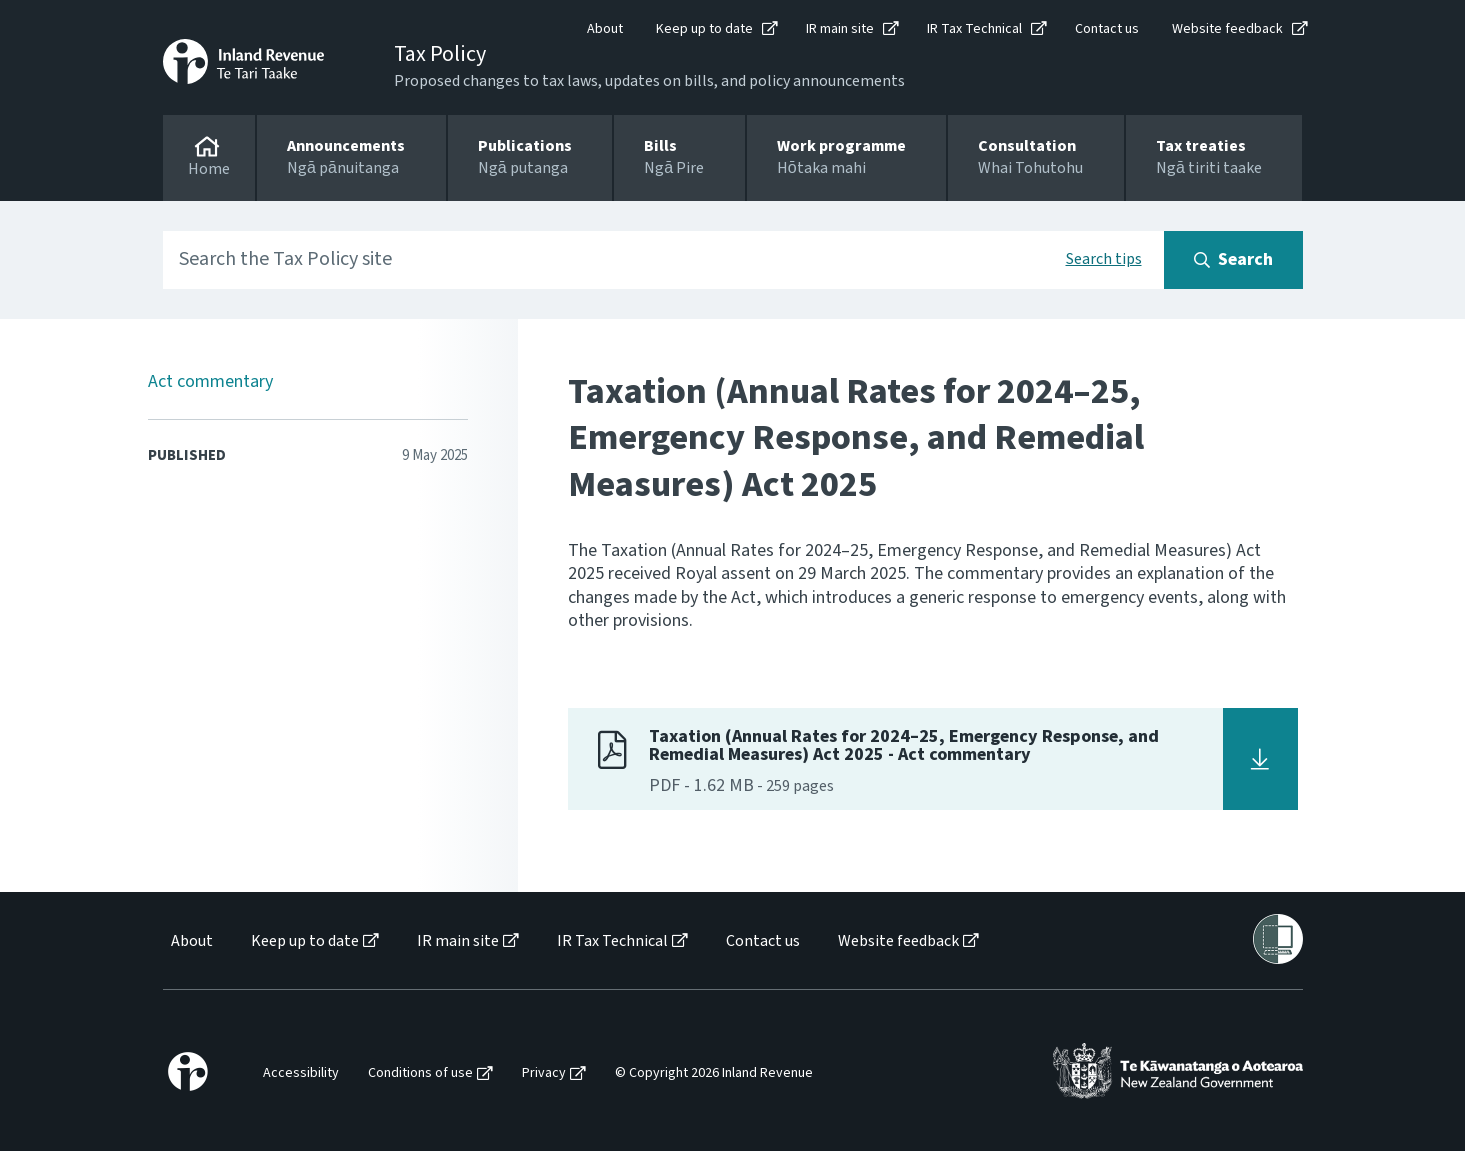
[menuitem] (190, 941)
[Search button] (1233, 260)
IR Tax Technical (974, 29)
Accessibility (301, 1073)
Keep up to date (704, 29)
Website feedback (1227, 29)
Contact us (1107, 29)
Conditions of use (420, 1073)
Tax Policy (440, 54)
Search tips (1104, 259)
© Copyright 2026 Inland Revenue (714, 1073)
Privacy (544, 1073)
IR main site (840, 29)
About (605, 29)
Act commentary (210, 381)
